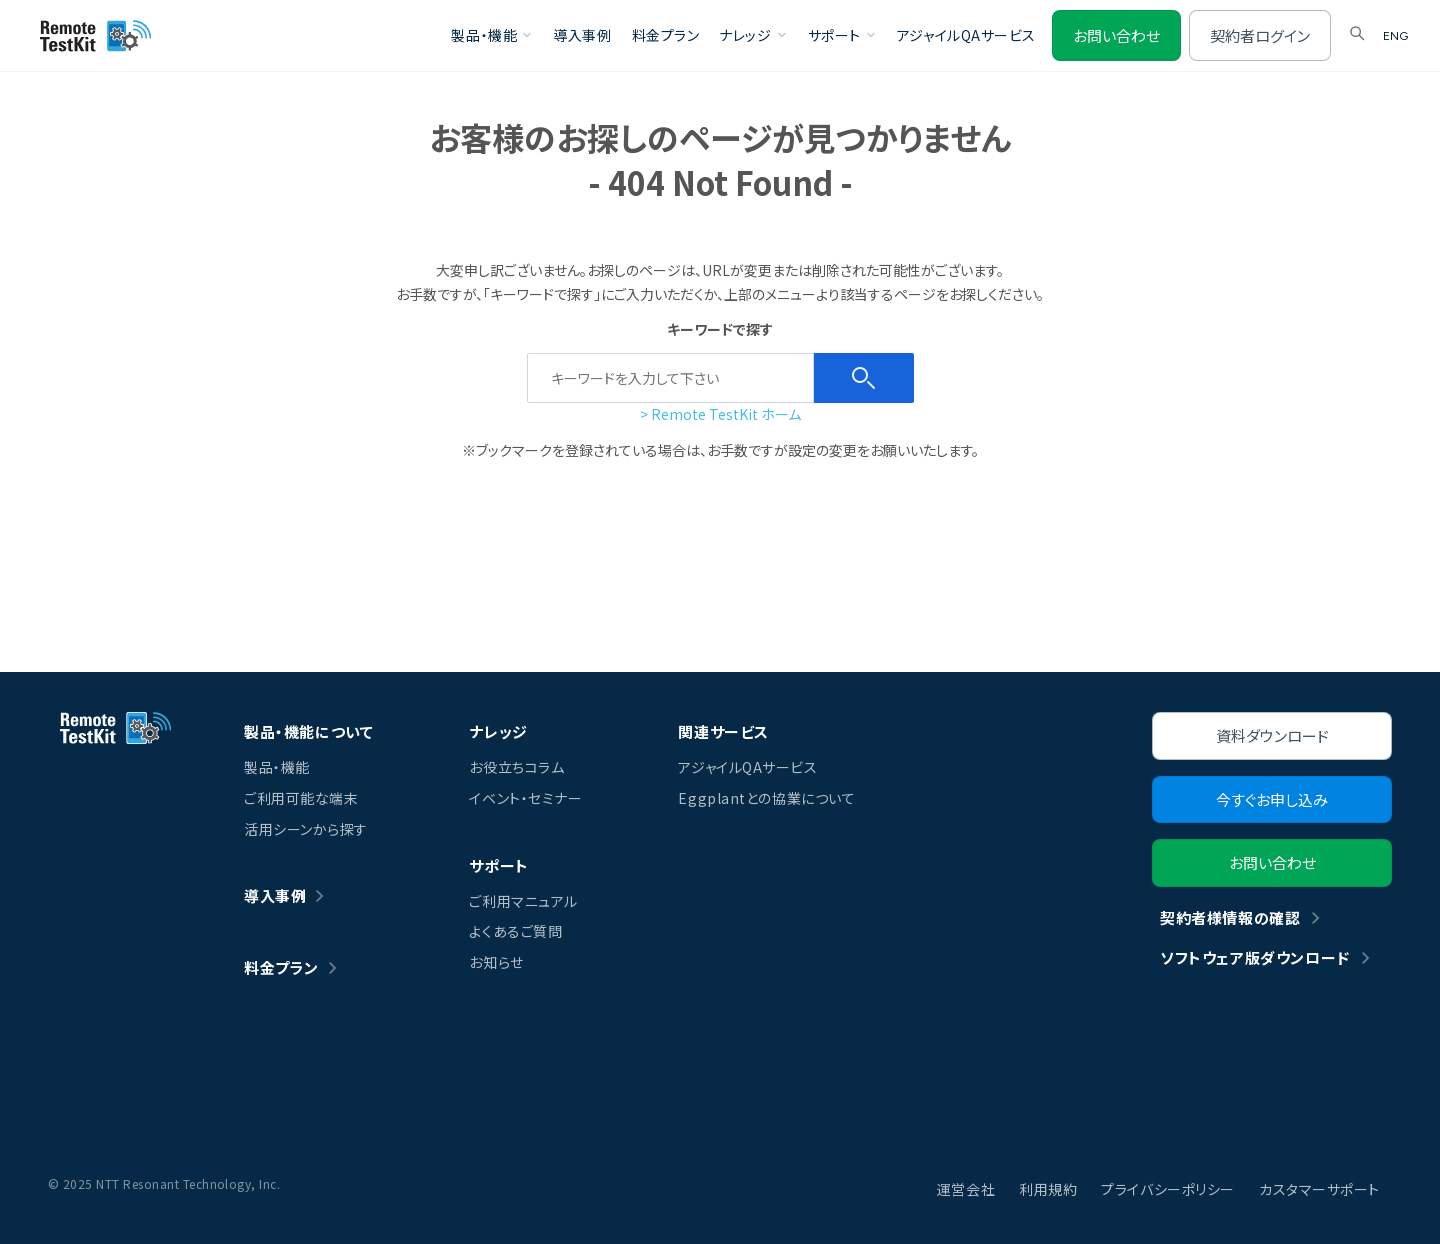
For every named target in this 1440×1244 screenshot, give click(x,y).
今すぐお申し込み (1272, 799)
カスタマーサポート (1319, 1189)
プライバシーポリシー (1168, 1189)
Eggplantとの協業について (766, 798)
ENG (1395, 36)
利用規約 (1048, 1189)
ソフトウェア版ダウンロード (1255, 957)
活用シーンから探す (306, 829)
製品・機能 (277, 767)
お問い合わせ (1116, 35)
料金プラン (666, 35)
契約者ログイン (1260, 35)
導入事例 (582, 35)
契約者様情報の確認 (1230, 917)
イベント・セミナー (525, 798)
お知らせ (496, 962)
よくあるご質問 (515, 931)
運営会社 (966, 1189)
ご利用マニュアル (523, 901)
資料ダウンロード (1272, 735)
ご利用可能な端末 (301, 798)
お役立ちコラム (516, 767)
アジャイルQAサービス (966, 35)
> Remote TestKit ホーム (720, 414)
